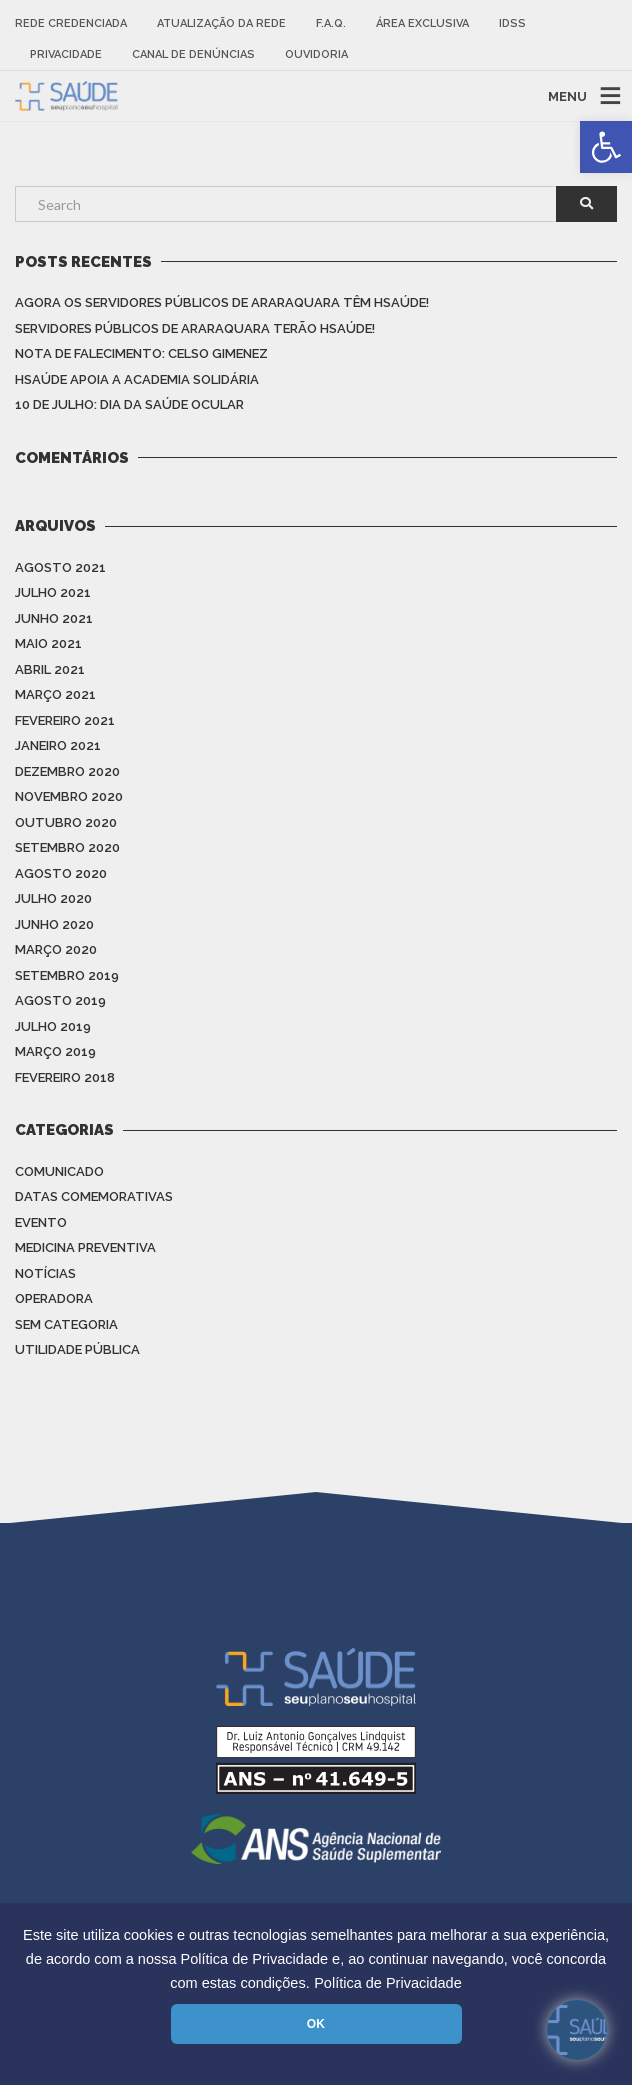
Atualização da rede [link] (221, 23)
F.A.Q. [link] (331, 23)
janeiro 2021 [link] (58, 745)
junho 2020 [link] (54, 924)
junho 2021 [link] (54, 618)
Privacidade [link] (66, 54)
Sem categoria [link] (66, 1324)
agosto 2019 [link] (60, 1000)
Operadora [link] (54, 1298)
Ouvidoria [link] (316, 54)
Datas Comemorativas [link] (94, 1196)
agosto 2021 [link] (60, 567)
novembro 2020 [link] (69, 796)
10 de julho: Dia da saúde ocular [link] (129, 404)
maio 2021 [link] (48, 643)
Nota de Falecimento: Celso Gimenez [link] (141, 353)
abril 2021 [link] (50, 669)
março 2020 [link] (56, 949)
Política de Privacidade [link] (388, 1983)
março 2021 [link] (55, 694)
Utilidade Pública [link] (77, 1349)
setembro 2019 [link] (67, 975)
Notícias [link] (45, 1273)
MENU (567, 95)
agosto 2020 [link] (61, 873)
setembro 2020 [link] (67, 847)
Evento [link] (41, 1222)
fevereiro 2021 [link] (65, 720)
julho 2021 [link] (53, 592)
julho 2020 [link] (53, 898)
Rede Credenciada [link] (71, 23)
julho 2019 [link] (53, 1026)
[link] (606, 147)
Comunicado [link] (59, 1171)
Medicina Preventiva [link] (85, 1247)
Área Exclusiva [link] (422, 23)
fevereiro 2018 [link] (65, 1077)
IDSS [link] (512, 23)
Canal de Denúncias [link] (193, 54)
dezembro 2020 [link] (67, 771)
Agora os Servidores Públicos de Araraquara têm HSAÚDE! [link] (222, 302)
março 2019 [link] (55, 1051)
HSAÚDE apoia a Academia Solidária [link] (137, 379)
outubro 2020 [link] (66, 822)
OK (316, 2024)
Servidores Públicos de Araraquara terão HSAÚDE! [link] (195, 328)
